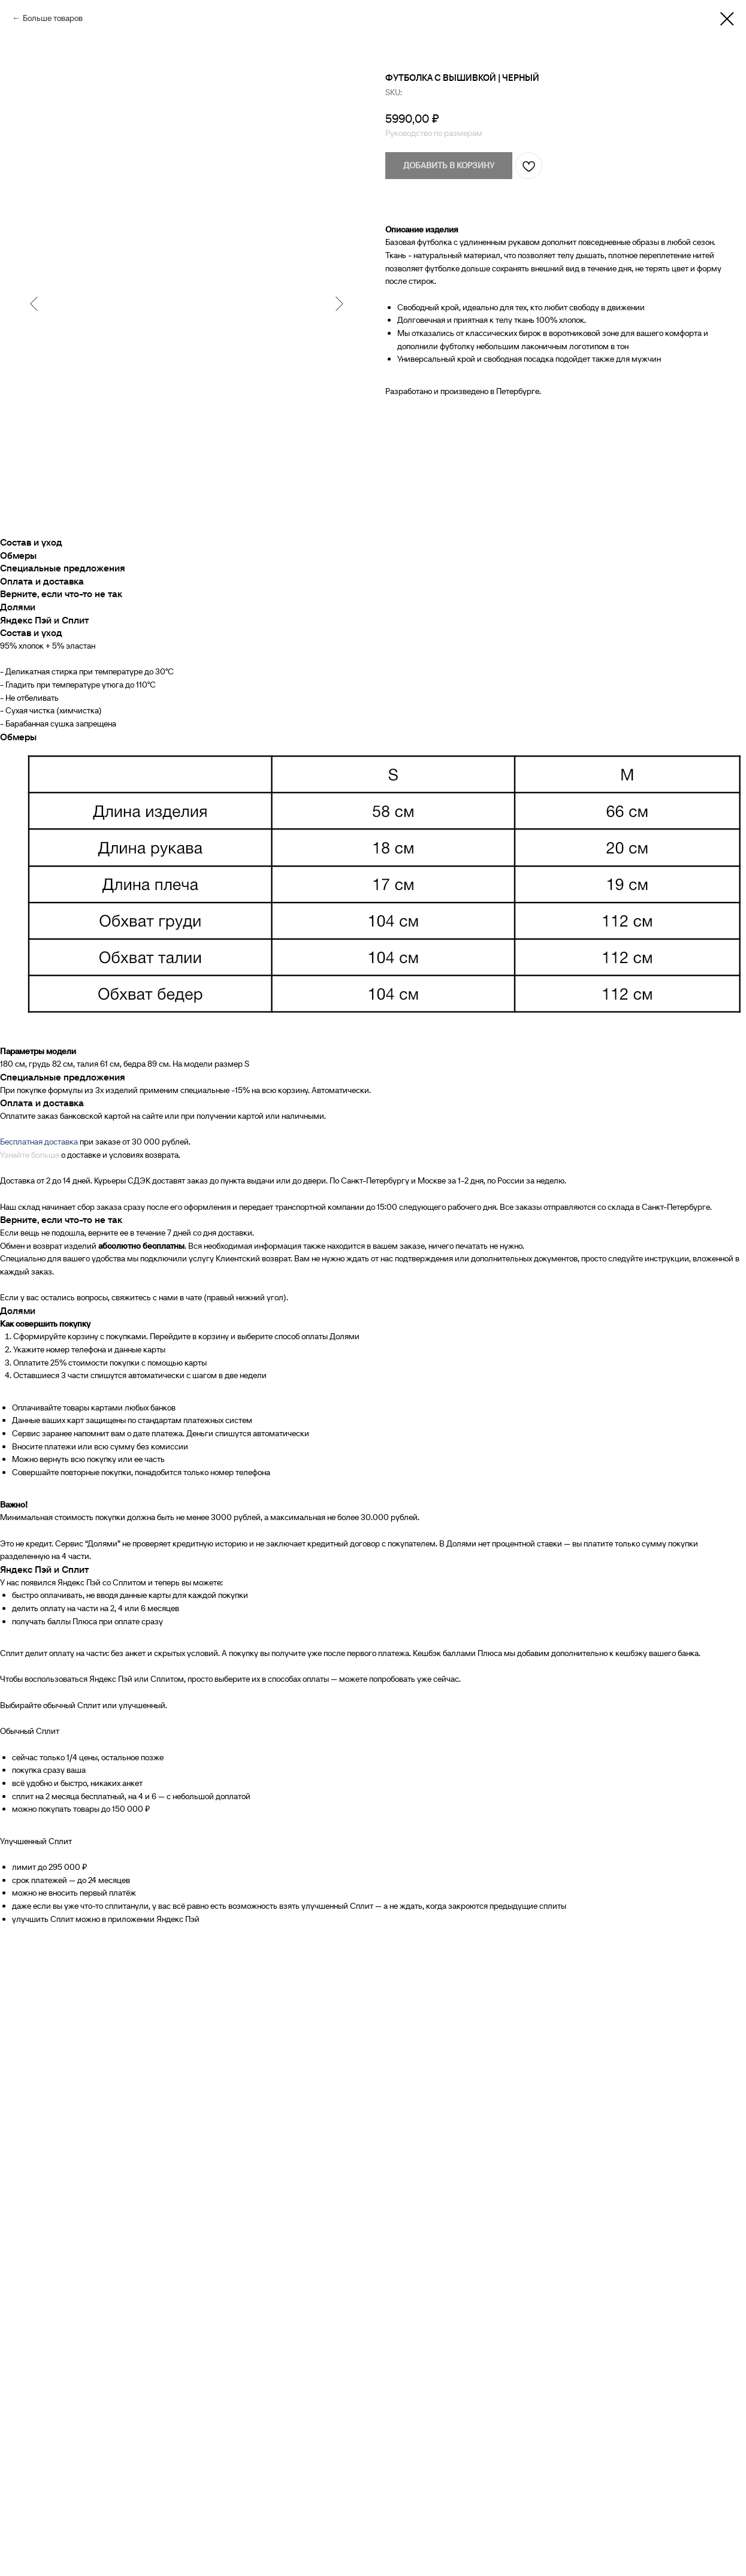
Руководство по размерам (433, 133)
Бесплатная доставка (39, 1141)
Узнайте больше (29, 1154)
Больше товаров (53, 18)
